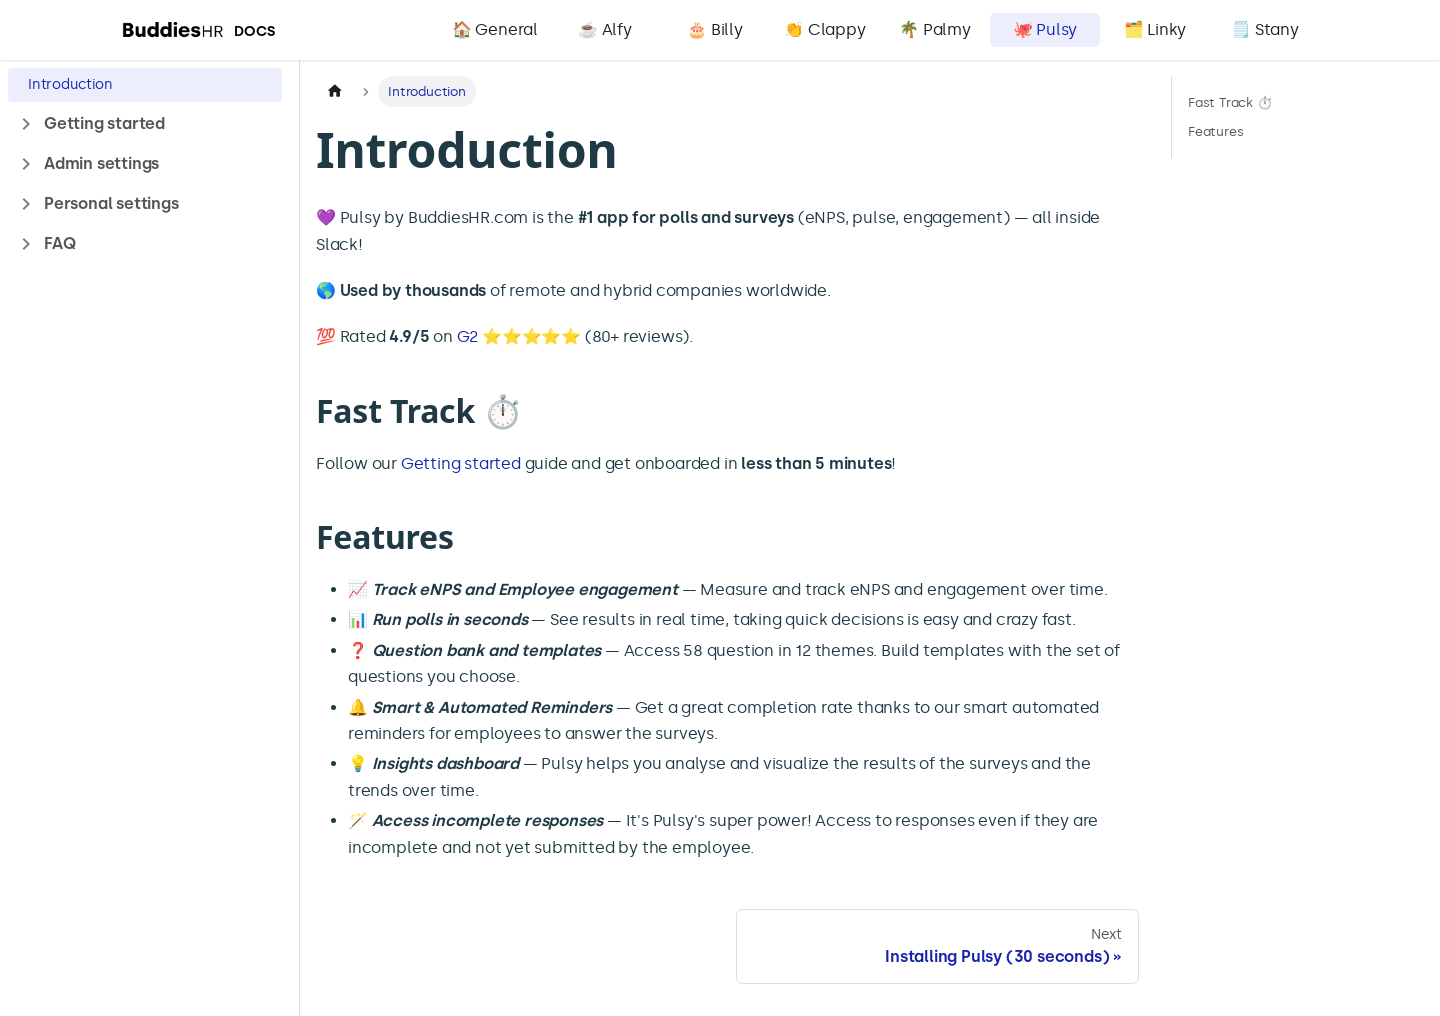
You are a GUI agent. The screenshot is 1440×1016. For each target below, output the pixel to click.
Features (1215, 131)
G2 (468, 336)
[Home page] (335, 91)
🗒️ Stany (1265, 29)
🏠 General (495, 29)
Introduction (70, 84)
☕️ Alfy (605, 29)
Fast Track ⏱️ (1230, 102)
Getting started (461, 463)
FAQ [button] (59, 243)
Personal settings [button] (111, 203)
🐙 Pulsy (1045, 29)
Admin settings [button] (101, 163)
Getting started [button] (104, 123)
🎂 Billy (715, 29)
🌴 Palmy (935, 29)
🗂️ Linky (1155, 29)
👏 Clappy (824, 29)
